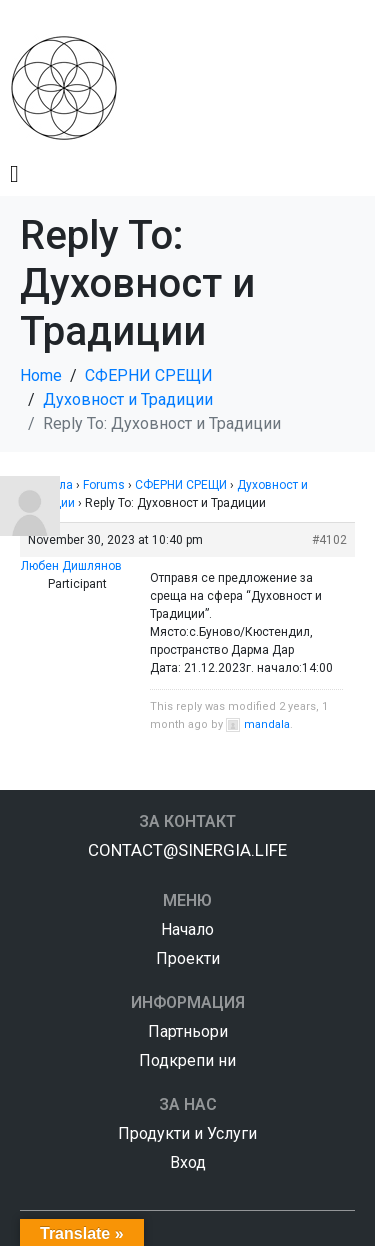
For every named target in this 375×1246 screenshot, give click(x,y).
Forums (104, 485)
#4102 (329, 540)
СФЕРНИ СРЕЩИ (181, 485)
